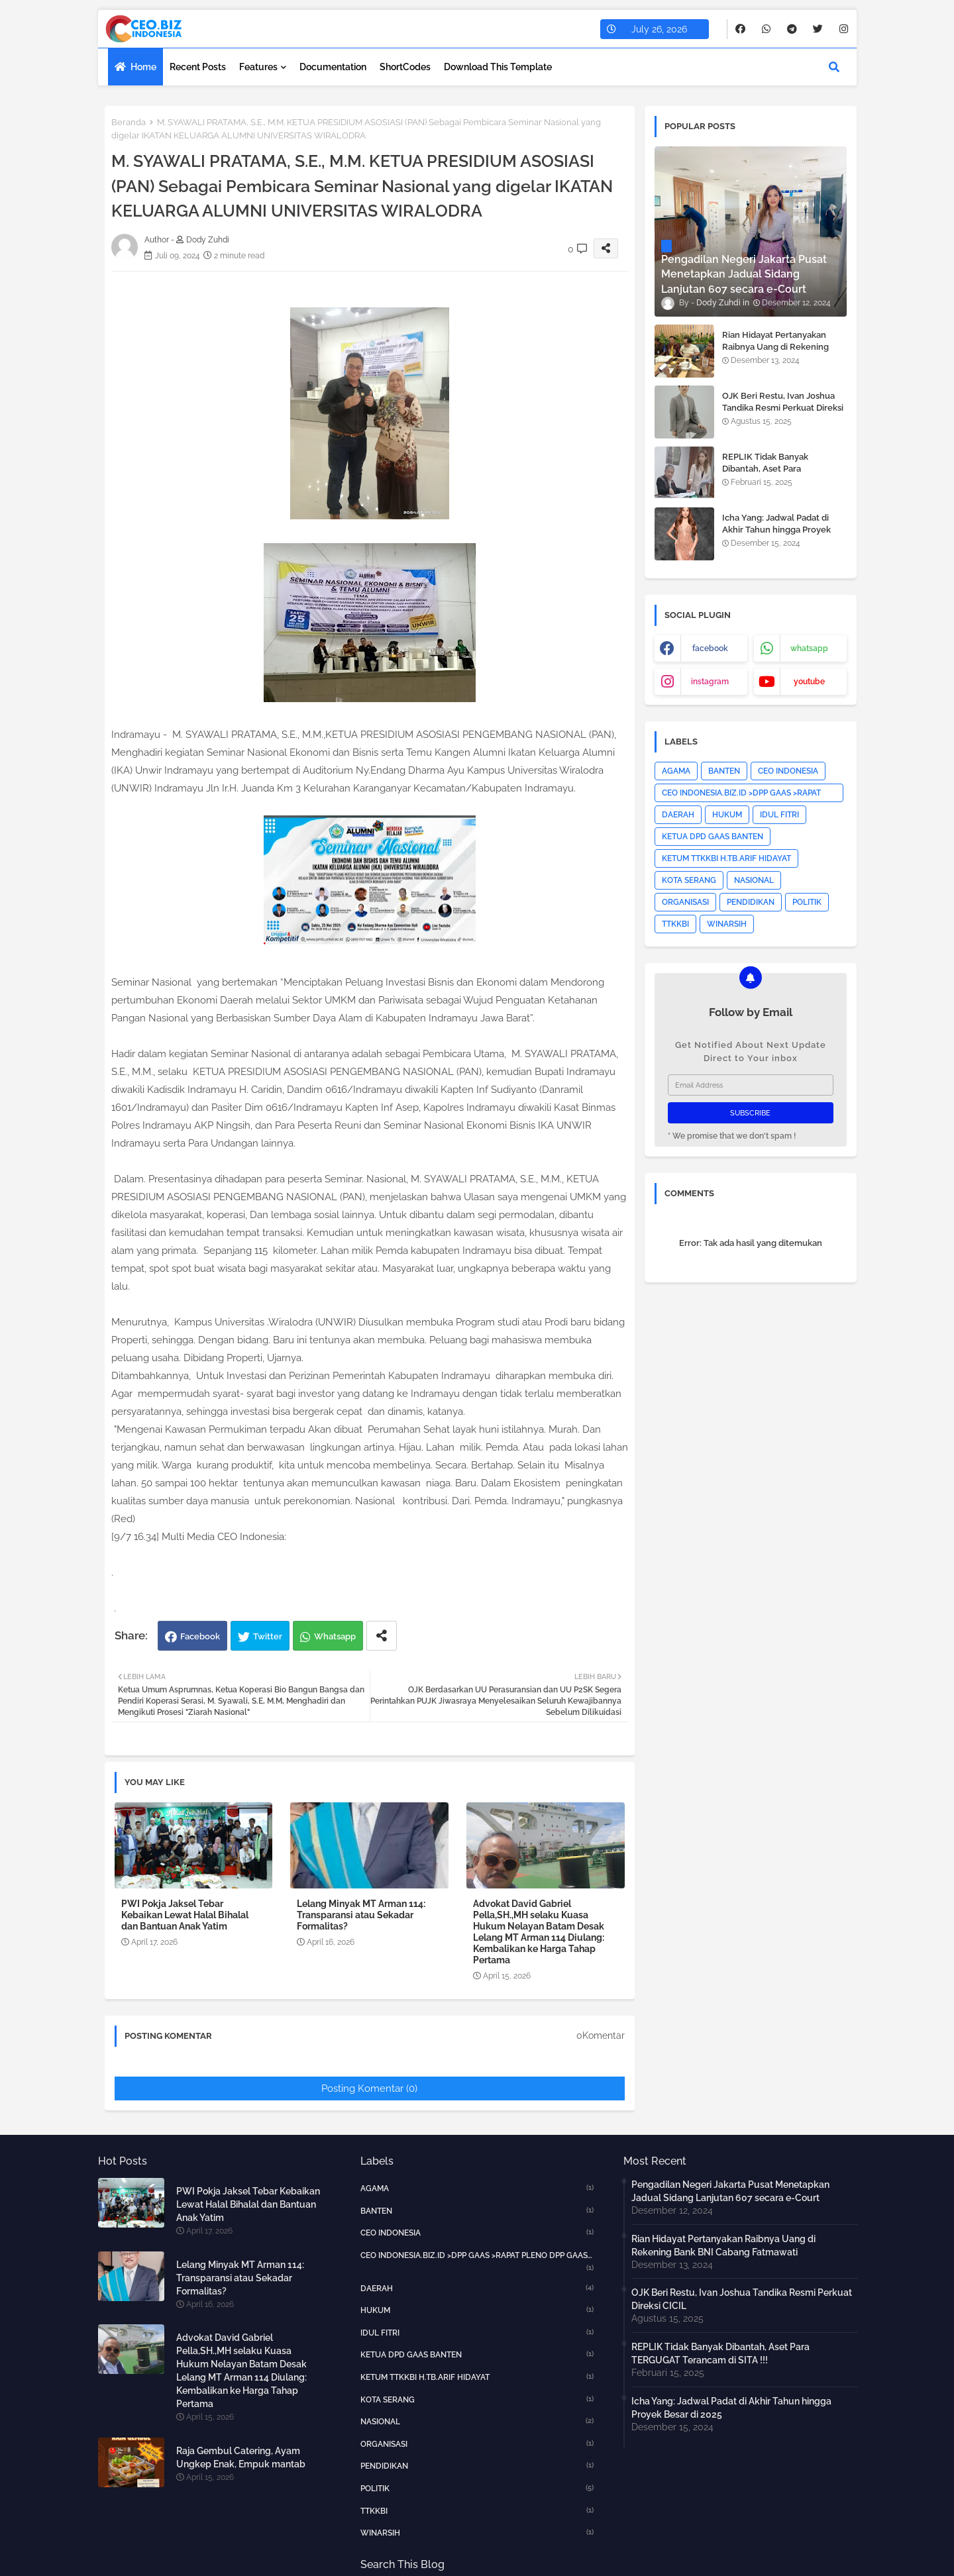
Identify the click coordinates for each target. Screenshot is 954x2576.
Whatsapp (335, 1636)
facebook (710, 648)
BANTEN (724, 771)
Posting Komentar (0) (369, 2088)
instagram (710, 681)
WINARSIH (727, 924)
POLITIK (807, 902)
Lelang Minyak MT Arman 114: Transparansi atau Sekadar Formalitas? (361, 1915)
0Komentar (600, 2035)
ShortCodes (405, 67)
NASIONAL (754, 880)
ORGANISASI (685, 902)
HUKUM (727, 814)
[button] (834, 67)
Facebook (200, 1636)
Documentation (332, 67)
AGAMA (676, 771)
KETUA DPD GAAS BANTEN (712, 836)
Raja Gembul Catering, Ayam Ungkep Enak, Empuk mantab (240, 2457)
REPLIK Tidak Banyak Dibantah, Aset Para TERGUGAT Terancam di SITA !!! (781, 475)
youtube (809, 681)
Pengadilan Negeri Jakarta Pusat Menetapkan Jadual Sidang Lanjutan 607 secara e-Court (730, 2191)
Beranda (128, 122)
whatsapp (809, 648)
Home (143, 67)
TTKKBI (675, 924)
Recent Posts (198, 67)
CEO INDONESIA (788, 771)
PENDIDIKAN (750, 902)
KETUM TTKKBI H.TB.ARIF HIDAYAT (726, 858)
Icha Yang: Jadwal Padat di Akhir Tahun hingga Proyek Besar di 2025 (776, 529)
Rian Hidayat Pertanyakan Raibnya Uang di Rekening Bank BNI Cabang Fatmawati (779, 347)
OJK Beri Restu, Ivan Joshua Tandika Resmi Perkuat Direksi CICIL (782, 408)
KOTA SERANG (689, 880)
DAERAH (678, 814)
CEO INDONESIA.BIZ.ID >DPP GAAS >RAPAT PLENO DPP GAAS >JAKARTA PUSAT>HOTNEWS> (741, 795)
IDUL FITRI (779, 814)
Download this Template (498, 67)
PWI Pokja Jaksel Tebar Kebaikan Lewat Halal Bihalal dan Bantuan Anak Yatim (184, 1915)
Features (258, 67)
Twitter (267, 1636)
